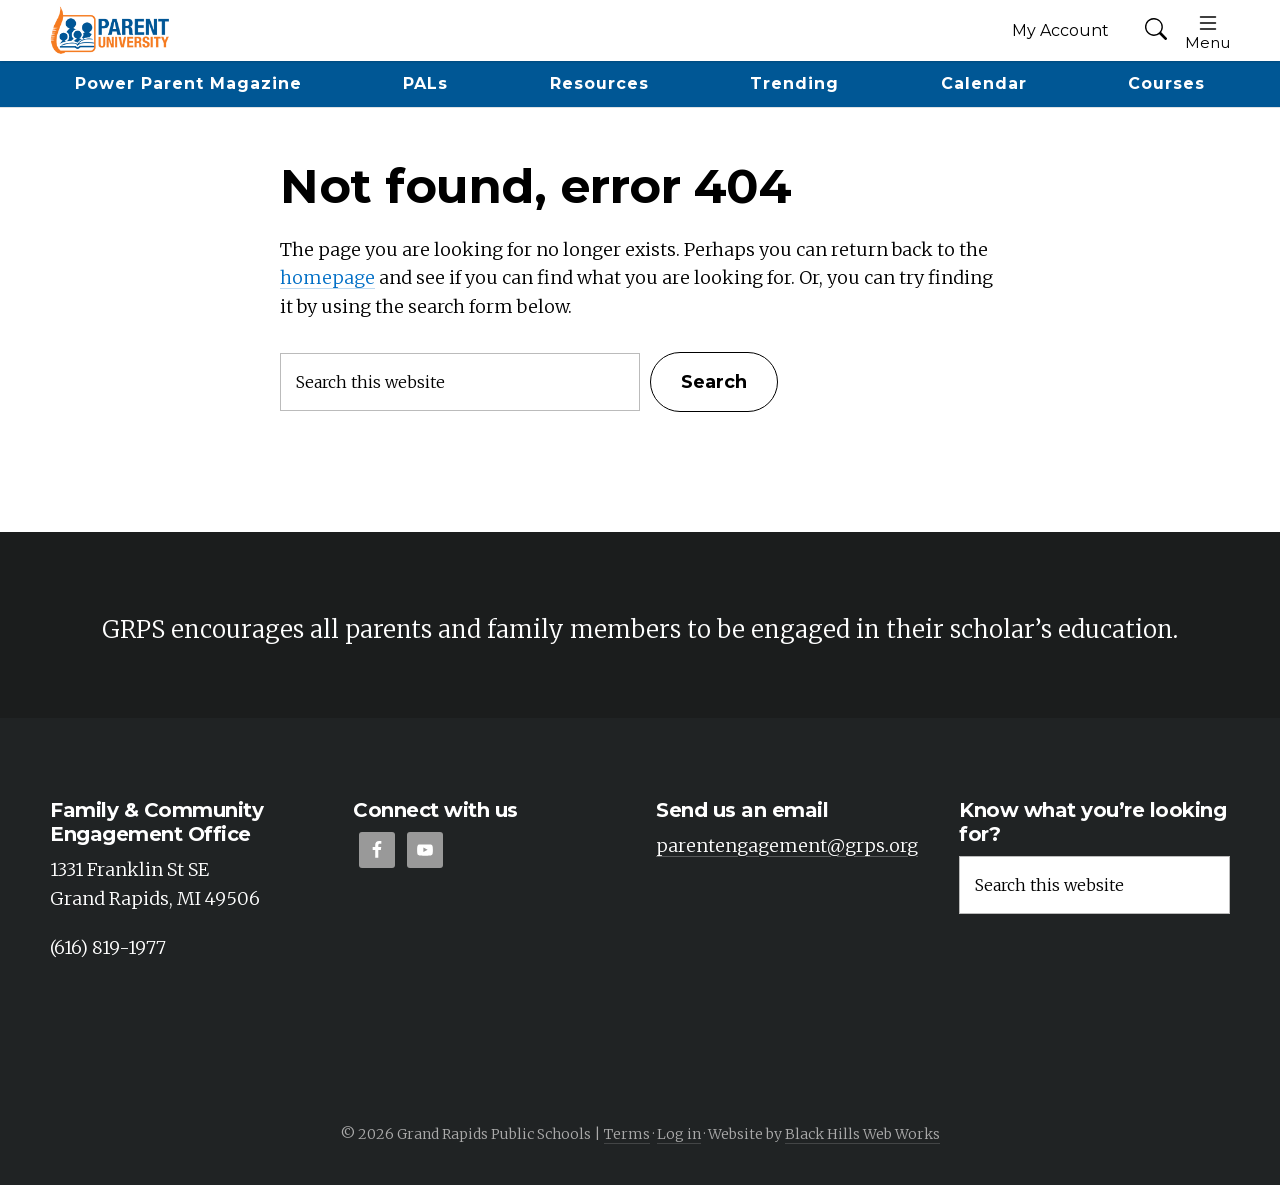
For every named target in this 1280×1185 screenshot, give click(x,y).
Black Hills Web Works (862, 1134)
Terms (627, 1134)
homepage (327, 277)
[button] (1156, 30)
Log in (679, 1134)
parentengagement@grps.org (787, 845)
